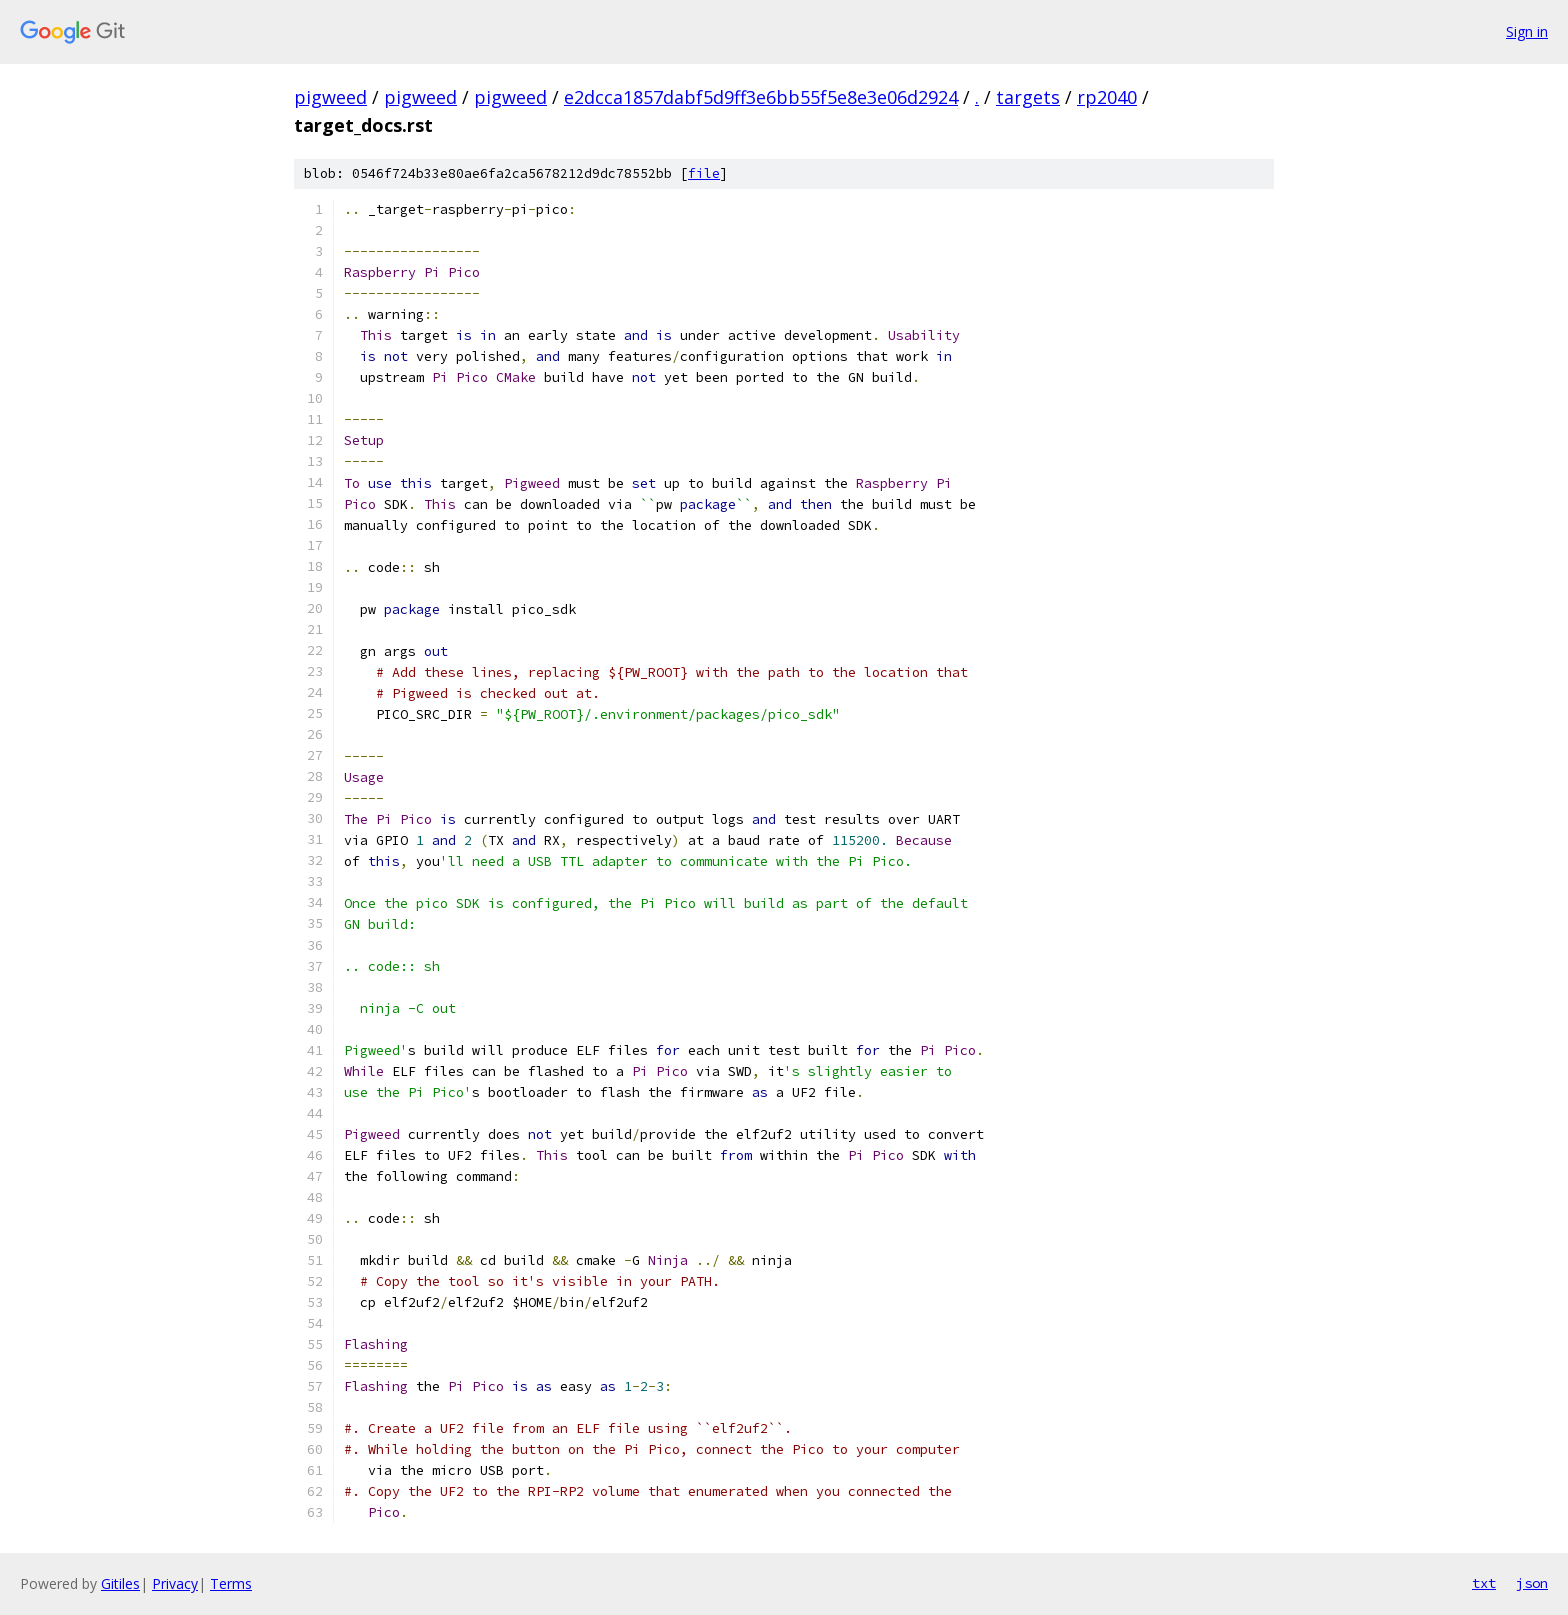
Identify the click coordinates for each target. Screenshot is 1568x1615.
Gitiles (120, 1583)
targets (1028, 97)
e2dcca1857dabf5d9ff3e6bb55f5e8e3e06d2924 (761, 97)
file (704, 173)
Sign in (1527, 31)
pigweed (330, 97)
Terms (231, 1583)
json (1532, 1583)
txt (1484, 1583)
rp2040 (1107, 97)
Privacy (175, 1583)
